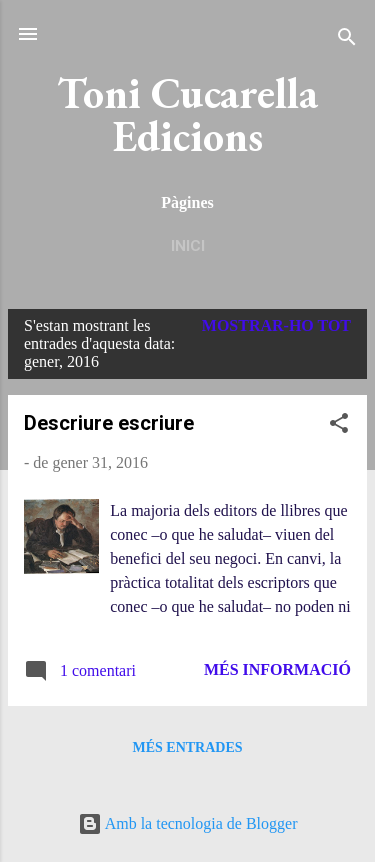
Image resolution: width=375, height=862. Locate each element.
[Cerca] (347, 40)
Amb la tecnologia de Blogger (188, 823)
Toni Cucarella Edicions (187, 114)
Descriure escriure (109, 423)
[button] (339, 426)
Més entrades (187, 747)
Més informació (277, 669)
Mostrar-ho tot (276, 325)
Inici (188, 246)
